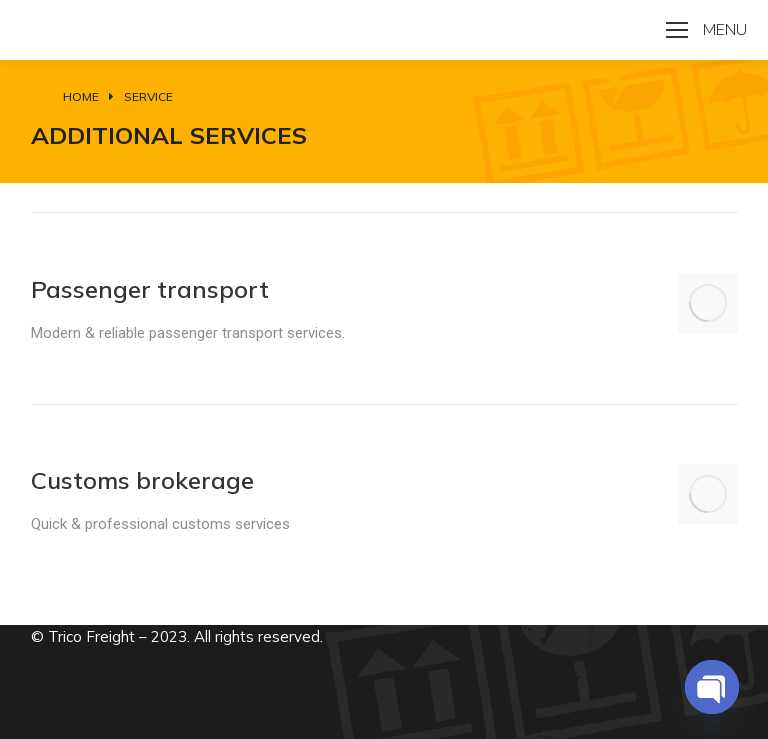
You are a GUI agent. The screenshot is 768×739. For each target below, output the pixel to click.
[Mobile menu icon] (706, 30)
